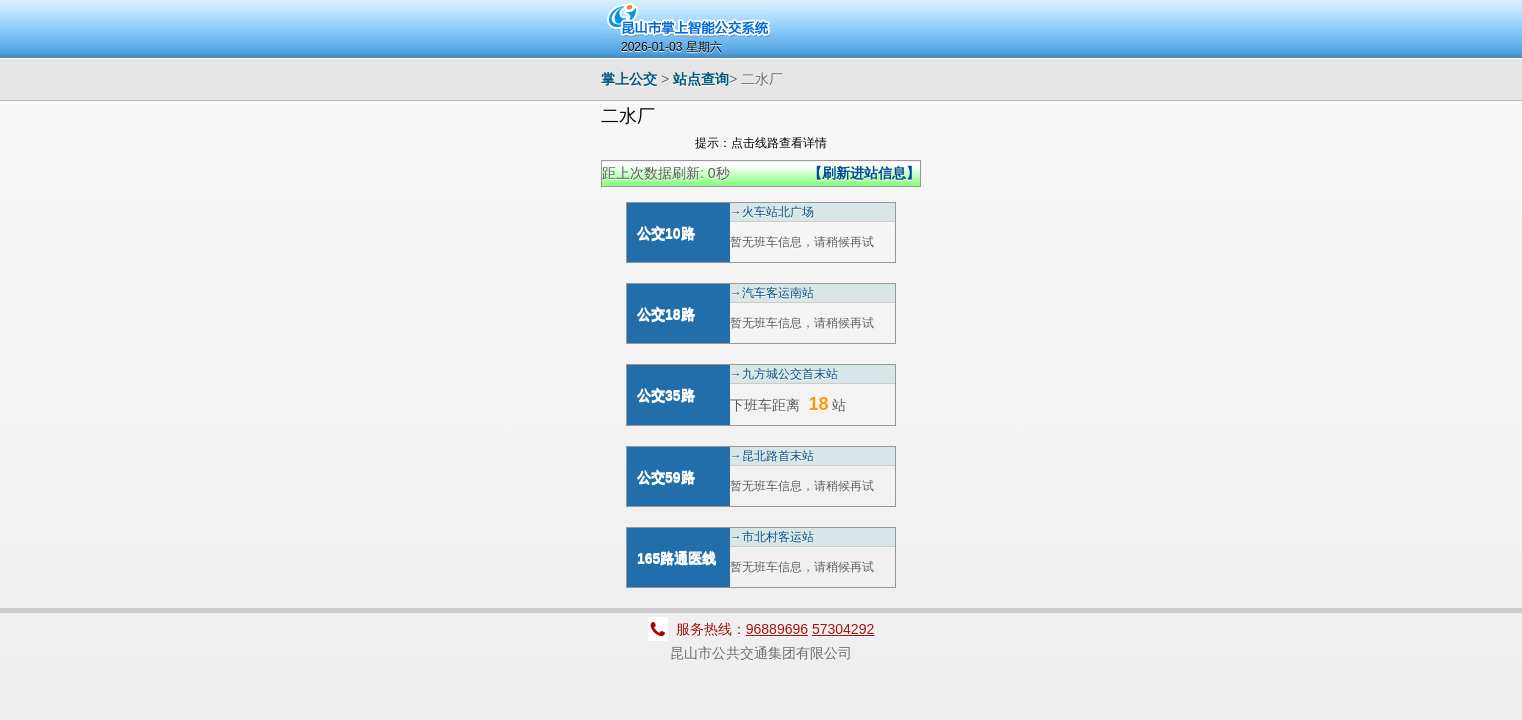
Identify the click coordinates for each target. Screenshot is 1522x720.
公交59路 (666, 477)
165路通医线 (676, 558)
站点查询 (701, 79)
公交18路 (666, 314)
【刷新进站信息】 (864, 173)
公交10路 (666, 233)
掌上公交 (629, 79)
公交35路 (666, 395)
